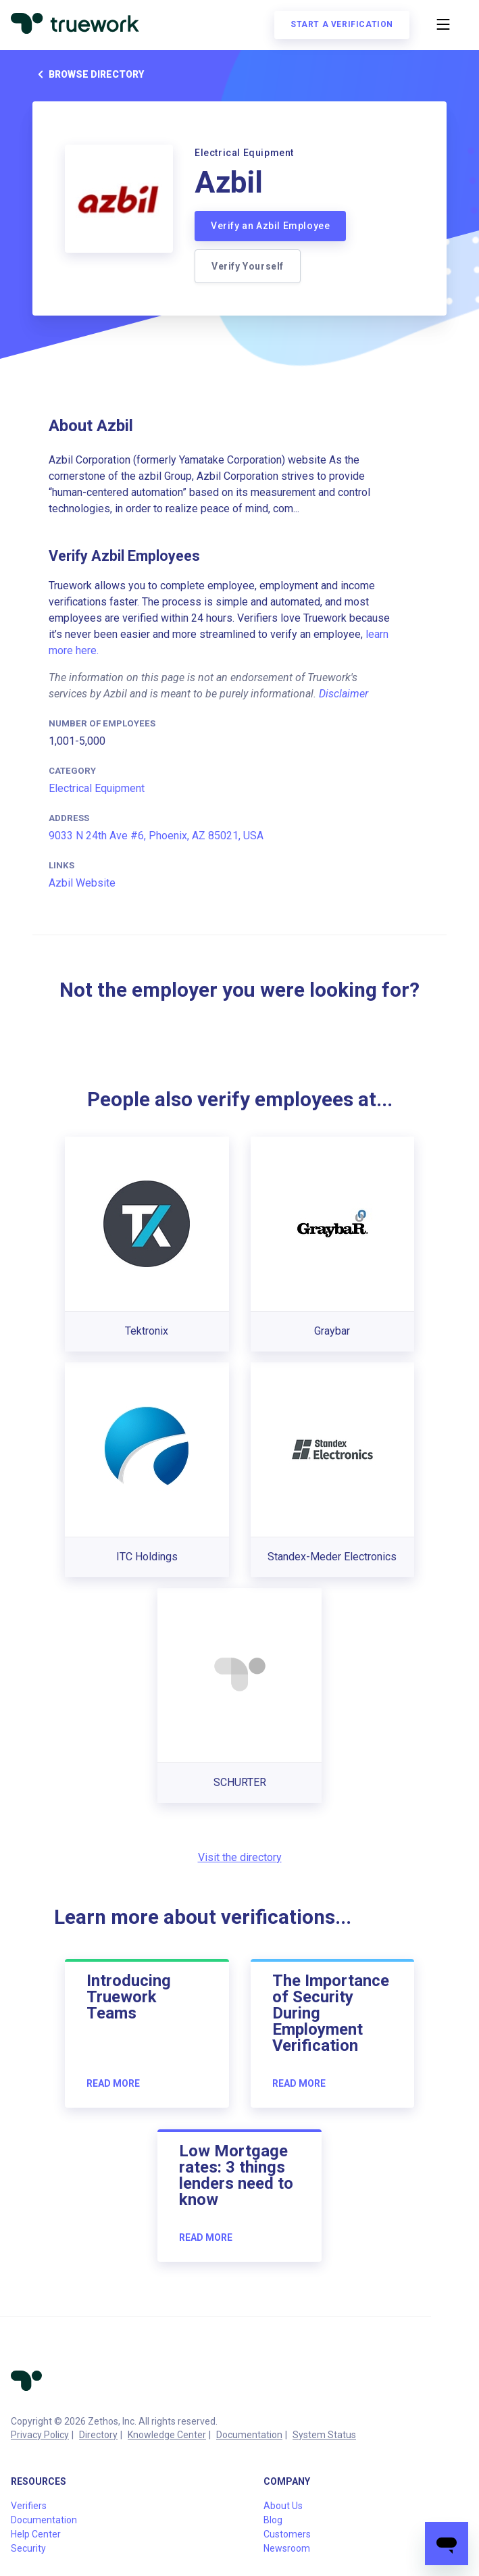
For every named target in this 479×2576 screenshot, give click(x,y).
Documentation (249, 2434)
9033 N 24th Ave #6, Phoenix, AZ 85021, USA (156, 835)
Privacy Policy (40, 2434)
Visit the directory (240, 1857)
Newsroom (286, 2548)
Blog (272, 2520)
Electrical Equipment (97, 788)
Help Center (36, 2534)
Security (28, 2548)
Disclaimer (343, 693)
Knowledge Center (167, 2434)
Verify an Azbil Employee (270, 225)
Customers (287, 2534)
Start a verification (342, 24)
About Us (283, 2505)
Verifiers (29, 2505)
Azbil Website (82, 882)
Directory (98, 2434)
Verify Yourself (247, 266)
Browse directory (88, 74)
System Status (324, 2434)
